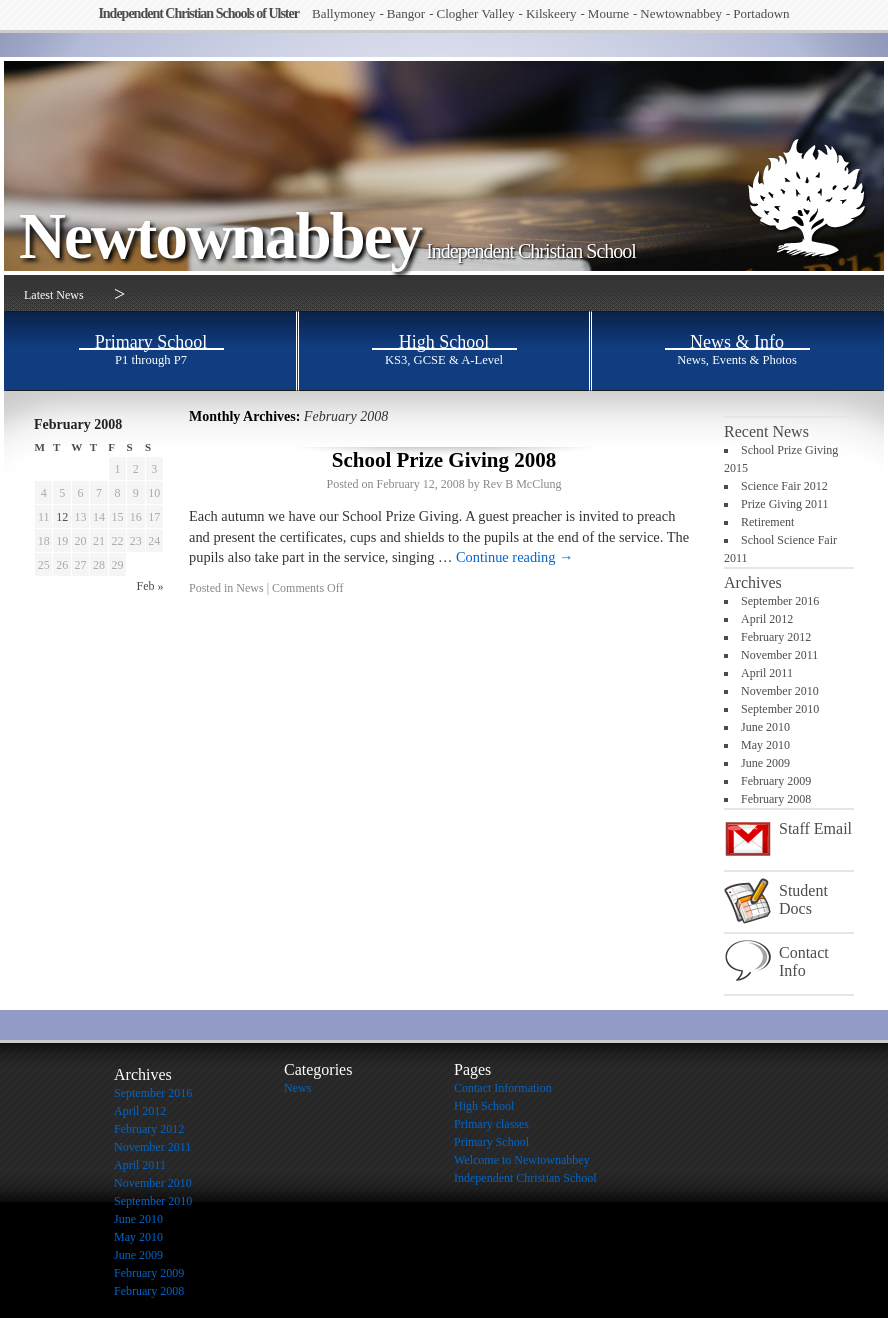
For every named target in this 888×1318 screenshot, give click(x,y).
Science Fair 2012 (784, 486)
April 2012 (767, 619)
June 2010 (765, 727)
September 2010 (780, 709)
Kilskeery (551, 13)
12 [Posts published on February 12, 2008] (62, 517)
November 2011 (779, 655)
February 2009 (776, 781)
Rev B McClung (522, 484)
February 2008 (776, 799)
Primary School (491, 1142)
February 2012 (776, 637)
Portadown (761, 13)
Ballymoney (344, 13)
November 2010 (780, 691)
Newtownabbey (681, 13)
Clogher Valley (475, 13)
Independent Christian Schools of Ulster (198, 13)
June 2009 (765, 763)
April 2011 (767, 673)
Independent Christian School (531, 251)
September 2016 (780, 601)
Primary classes (491, 1124)
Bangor (406, 13)
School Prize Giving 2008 (444, 460)
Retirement (767, 522)
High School (484, 1106)
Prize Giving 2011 (785, 504)
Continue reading (515, 557)
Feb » (150, 586)
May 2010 (765, 745)
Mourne (608, 13)
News (249, 588)
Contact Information (503, 1088)
